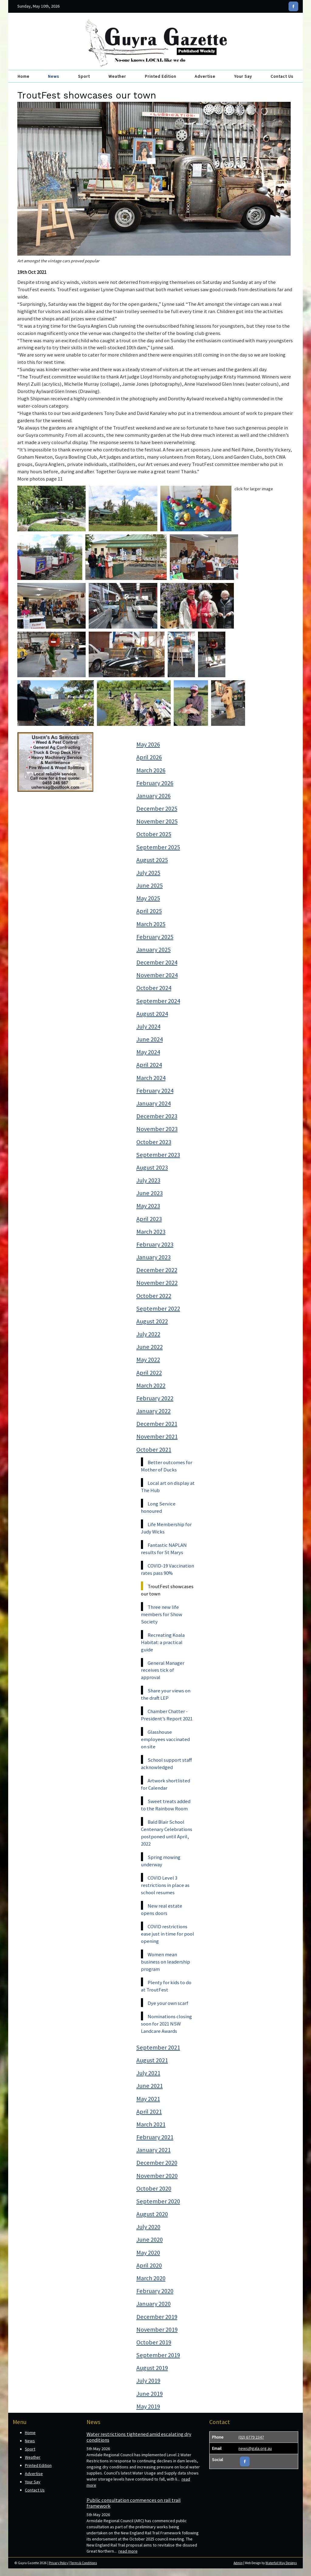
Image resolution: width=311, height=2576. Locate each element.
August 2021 (152, 2060)
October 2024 (153, 988)
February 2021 (154, 2137)
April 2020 (149, 2265)
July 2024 (148, 1026)
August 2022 (152, 1321)
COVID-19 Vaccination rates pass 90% (167, 1569)
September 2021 (158, 2047)
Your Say (243, 76)
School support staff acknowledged (166, 1764)
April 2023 (149, 1219)
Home (23, 76)
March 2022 (151, 1385)
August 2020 (152, 2214)
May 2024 (148, 1052)
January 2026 (153, 796)
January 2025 (153, 949)
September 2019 (158, 2355)
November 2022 (157, 1283)
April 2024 (149, 1065)
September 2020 (158, 2201)
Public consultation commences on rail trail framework (134, 2503)
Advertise (205, 76)
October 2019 (153, 2342)
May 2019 (148, 2406)
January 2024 (153, 1103)
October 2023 (153, 1142)
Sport (84, 76)
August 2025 (152, 860)
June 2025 (149, 885)
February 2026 (154, 783)
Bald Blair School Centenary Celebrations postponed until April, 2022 (166, 1833)
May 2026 (148, 744)
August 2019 (152, 2368)
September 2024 (158, 1001)
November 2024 (157, 975)
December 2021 (156, 1424)
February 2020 (154, 2291)
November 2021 (157, 1436)
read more (128, 2551)
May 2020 (148, 2253)
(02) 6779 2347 (251, 2437)
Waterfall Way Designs (281, 2563)
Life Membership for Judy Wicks (166, 1528)
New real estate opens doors (161, 1909)
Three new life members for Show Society (161, 1614)
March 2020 (151, 2278)
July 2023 (148, 1180)
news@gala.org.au (255, 2448)
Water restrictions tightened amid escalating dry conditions (139, 2437)
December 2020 (156, 2163)
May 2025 (148, 898)
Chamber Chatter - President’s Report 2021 (167, 1715)
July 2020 (148, 2227)
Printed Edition (160, 76)
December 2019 (156, 2317)
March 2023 (151, 1232)
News (53, 76)
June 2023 (149, 1193)
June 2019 (149, 2394)
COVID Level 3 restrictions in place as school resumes (165, 1885)
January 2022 (153, 1411)
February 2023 (154, 1244)
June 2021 (149, 2086)
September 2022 (158, 1308)
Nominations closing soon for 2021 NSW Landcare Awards (166, 2023)
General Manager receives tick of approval (162, 1670)
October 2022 (153, 1296)
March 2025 (151, 924)
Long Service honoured (158, 1507)
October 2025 (153, 834)
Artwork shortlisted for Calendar (165, 1784)
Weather (117, 76)
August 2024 (152, 1014)
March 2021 (151, 2124)
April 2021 (149, 2112)
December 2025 (156, 808)
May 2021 (148, 2099)
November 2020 (157, 2176)
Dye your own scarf (168, 2003)
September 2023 (158, 1155)
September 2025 (158, 847)
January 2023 (153, 1257)
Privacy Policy (58, 2563)
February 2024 (154, 1091)
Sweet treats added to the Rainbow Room (165, 1805)
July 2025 (148, 873)
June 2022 (149, 1347)
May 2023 (148, 1206)
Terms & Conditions (83, 2563)
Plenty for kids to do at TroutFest (166, 1986)
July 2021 (148, 2073)
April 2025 (149, 911)
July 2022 (148, 1334)
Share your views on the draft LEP (165, 1694)
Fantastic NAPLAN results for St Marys (164, 1549)
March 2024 (151, 1078)
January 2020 (153, 2304)
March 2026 (151, 770)
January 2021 (153, 2150)
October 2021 (153, 1450)
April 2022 (149, 1373)
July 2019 (148, 2381)
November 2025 (157, 821)
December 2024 (156, 962)
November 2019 (157, 2329)
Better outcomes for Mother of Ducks (166, 1466)
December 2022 (156, 1270)
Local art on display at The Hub (168, 1487)
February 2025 (154, 937)
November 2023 (157, 1129)
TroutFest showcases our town (167, 1590)
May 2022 (148, 1360)
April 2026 (149, 757)
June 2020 (149, 2239)
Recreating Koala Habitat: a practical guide (163, 1642)
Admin (238, 2563)
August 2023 (152, 1167)
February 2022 (154, 1398)
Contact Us (282, 76)
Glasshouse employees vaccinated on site (165, 1739)
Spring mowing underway (160, 1861)
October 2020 (153, 2188)
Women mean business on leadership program (165, 1961)
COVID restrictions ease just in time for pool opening (167, 1933)
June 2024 (149, 1039)
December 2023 (156, 1116)
